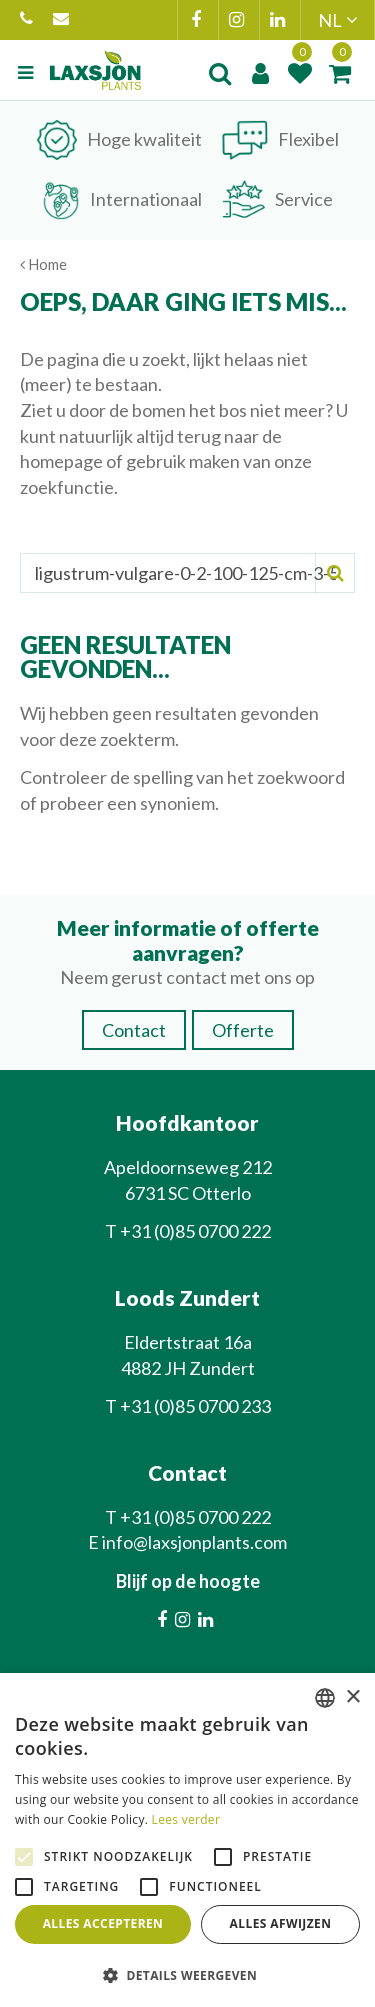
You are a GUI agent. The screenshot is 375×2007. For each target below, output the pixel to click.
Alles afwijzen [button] (281, 1923)
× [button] (352, 1697)
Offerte (243, 1030)
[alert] (187, 1840)
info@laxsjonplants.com (61, 20)
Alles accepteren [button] (103, 1923)
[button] (187, 1974)
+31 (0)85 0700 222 (26, 20)
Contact (134, 1030)
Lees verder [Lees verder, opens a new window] (186, 1819)
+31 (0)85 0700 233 (195, 1406)
